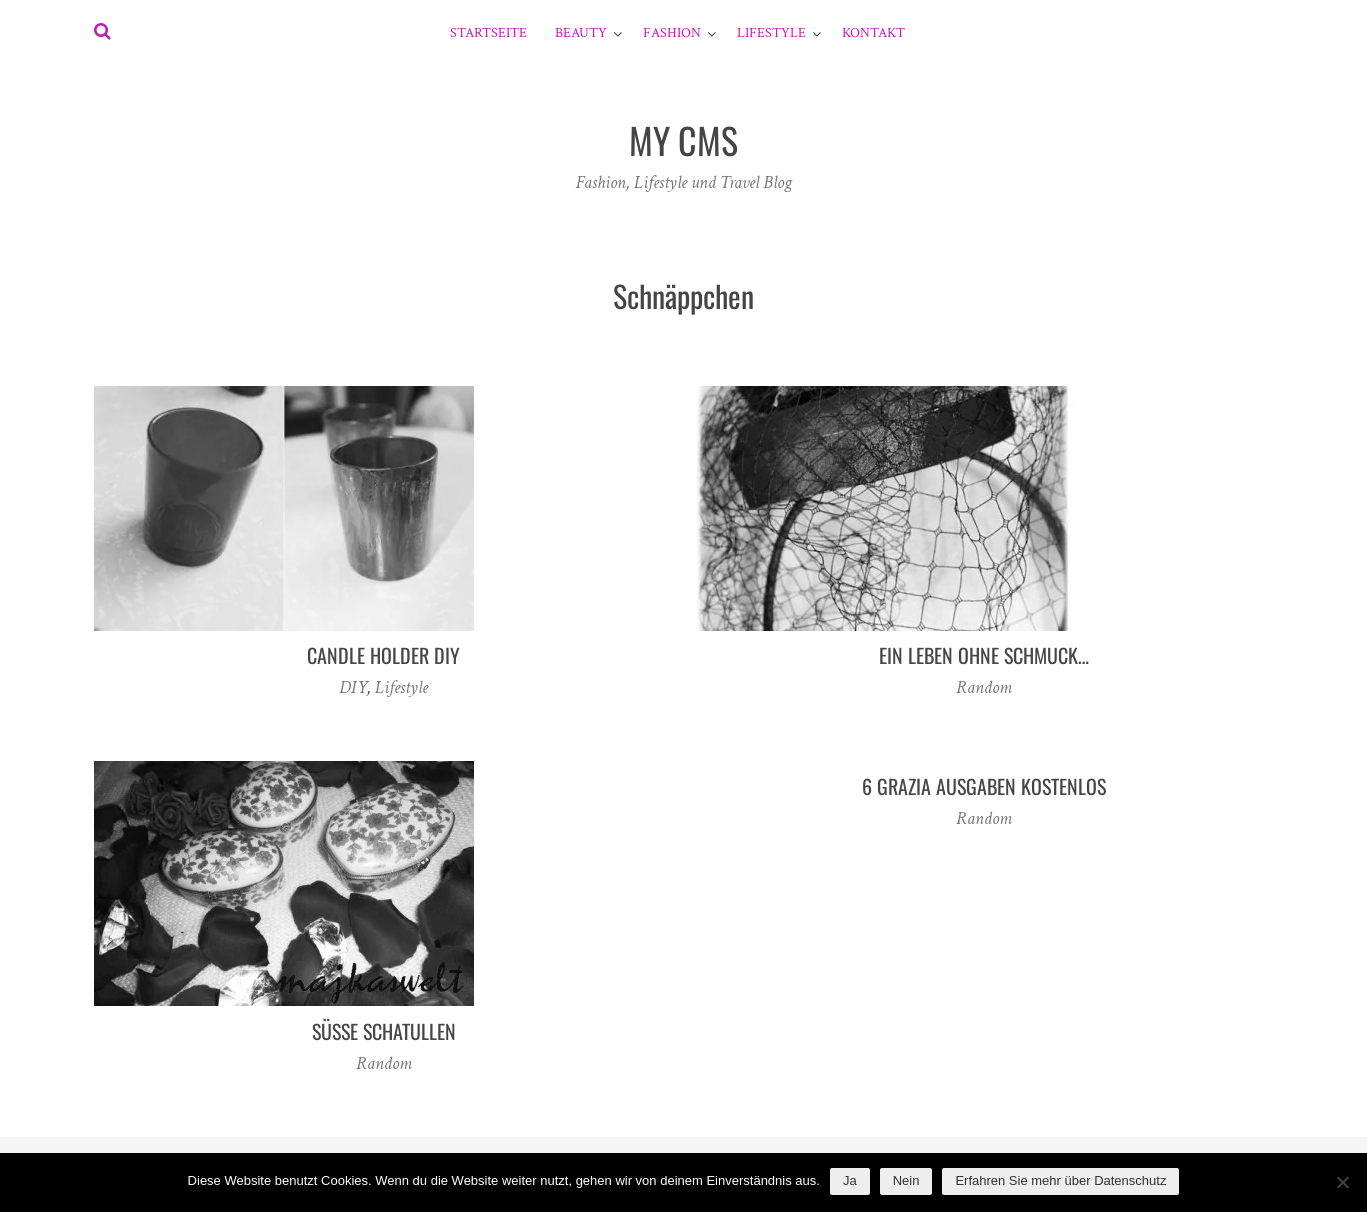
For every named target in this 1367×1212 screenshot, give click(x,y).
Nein (906, 1180)
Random (984, 687)
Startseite (488, 33)
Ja (850, 1180)
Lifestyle (771, 33)
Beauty (581, 33)
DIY (353, 687)
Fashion (672, 33)
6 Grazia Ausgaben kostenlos (984, 786)
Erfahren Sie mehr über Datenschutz (1060, 1180)
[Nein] (1342, 1182)
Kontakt (873, 33)
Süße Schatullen (384, 1031)
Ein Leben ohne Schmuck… (984, 655)
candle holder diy (383, 655)
